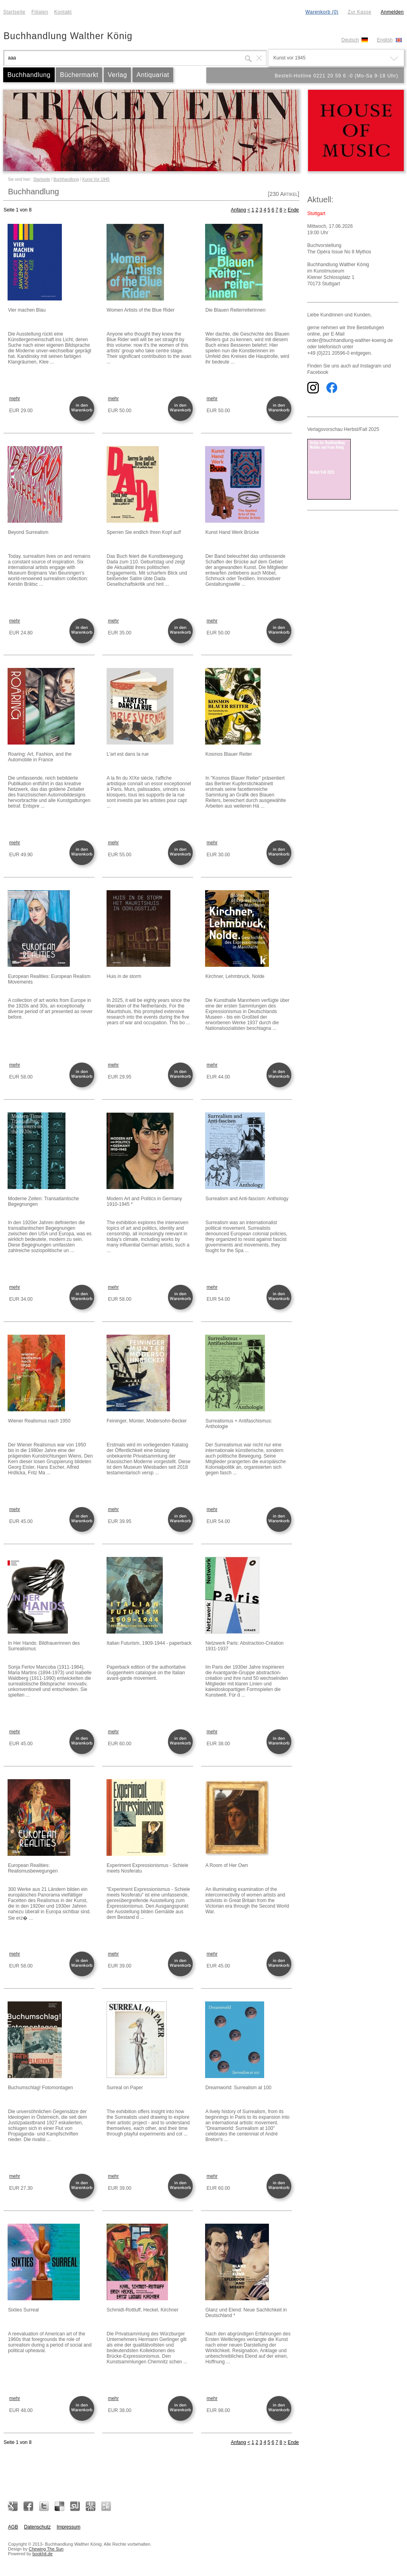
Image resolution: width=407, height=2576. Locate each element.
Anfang (238, 210)
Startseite (14, 12)
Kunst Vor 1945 (95, 179)
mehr (14, 398)
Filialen (40, 12)
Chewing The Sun (46, 2548)
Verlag (117, 74)
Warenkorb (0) (321, 12)
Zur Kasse (359, 12)
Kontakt (63, 12)
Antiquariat (152, 74)
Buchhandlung (28, 74)
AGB (13, 2527)
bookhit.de (42, 2553)
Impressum (68, 2527)
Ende (293, 210)
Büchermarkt (79, 74)
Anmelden (392, 12)
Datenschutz (37, 2527)
